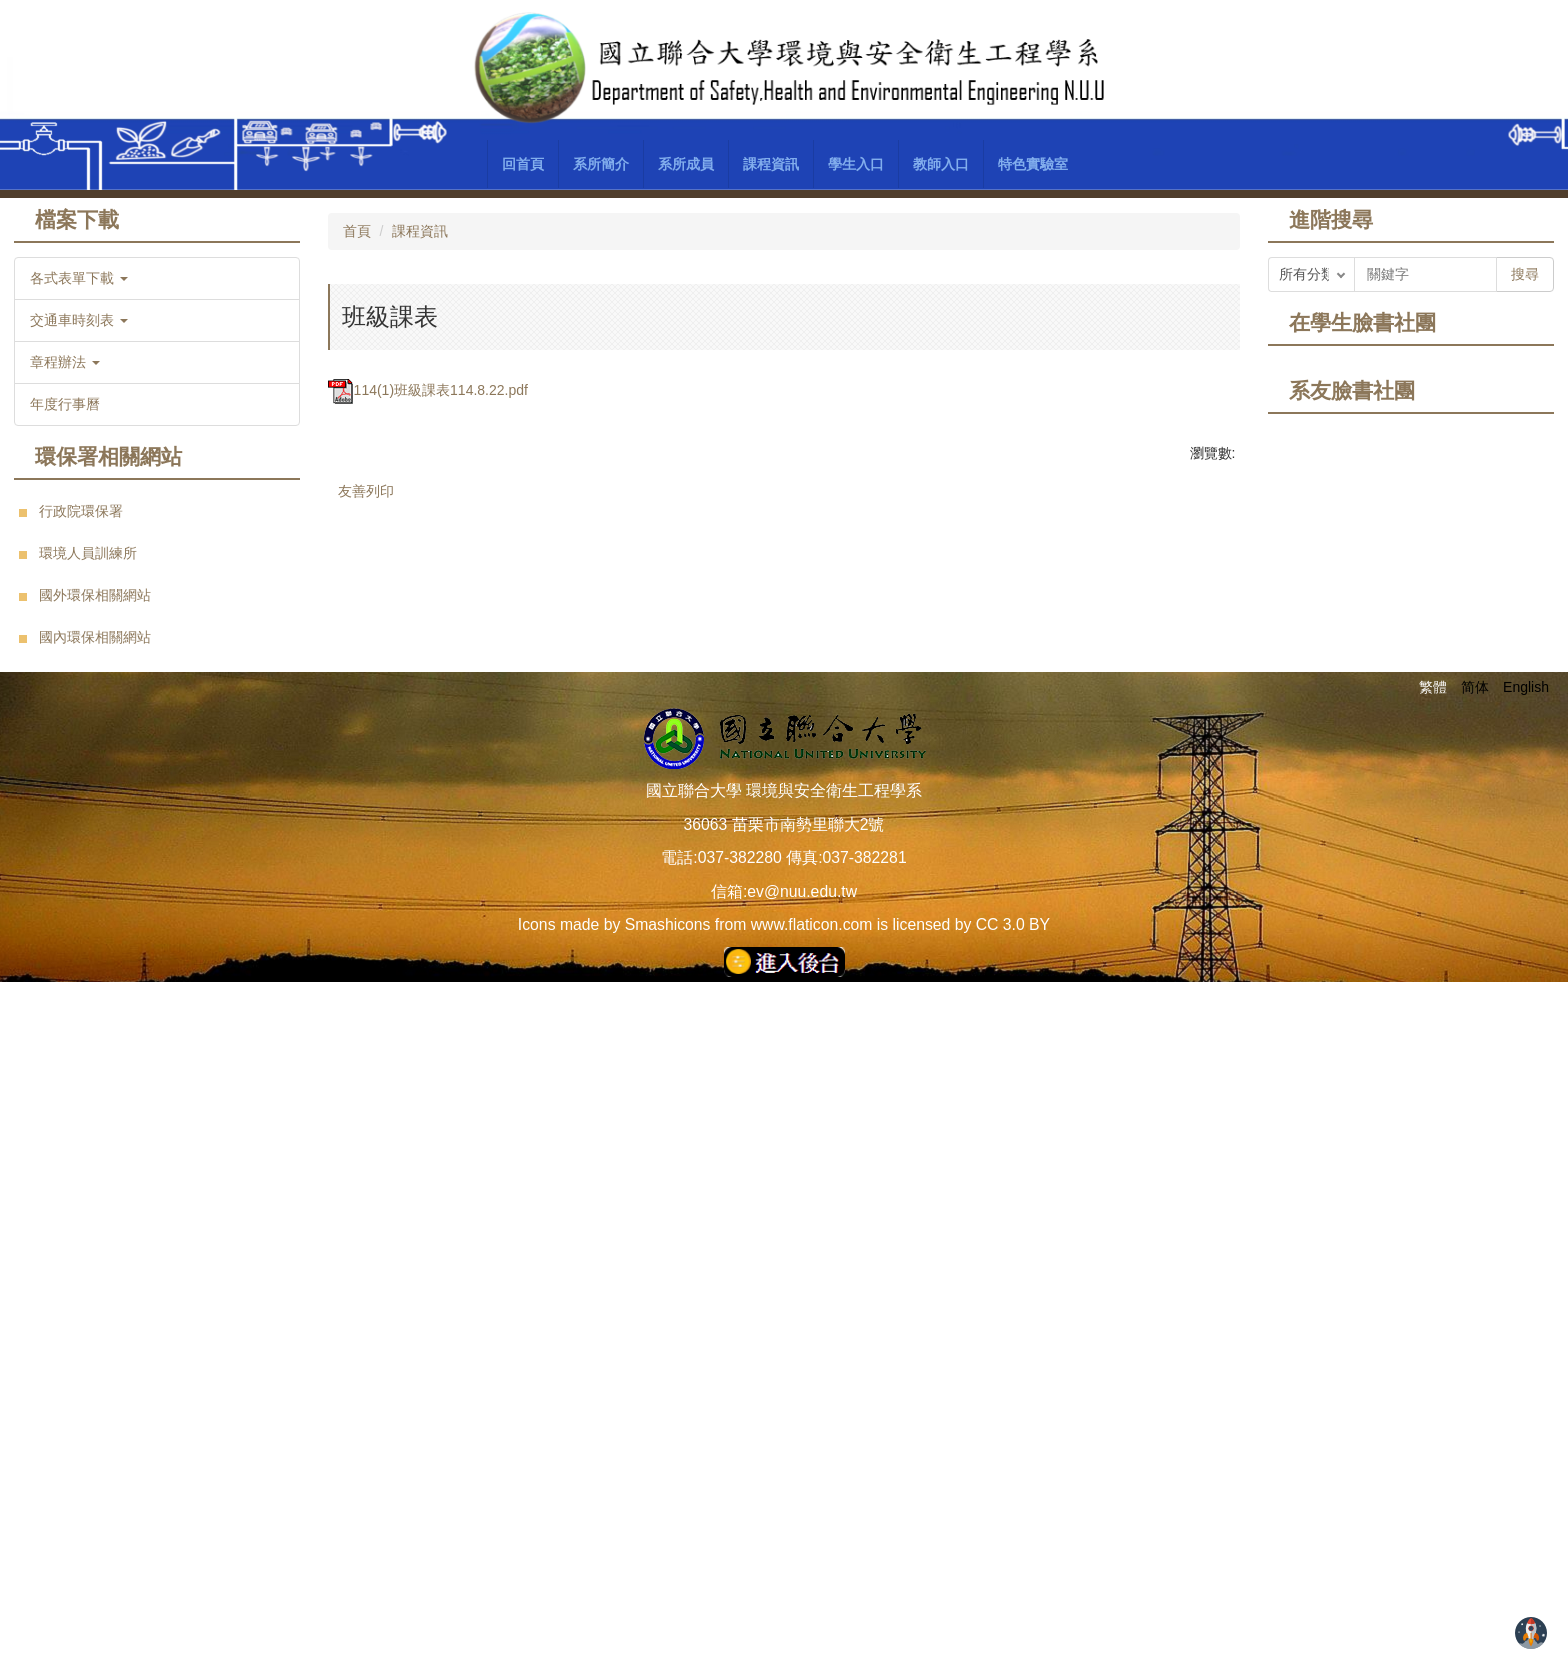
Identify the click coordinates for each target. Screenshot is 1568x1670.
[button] (353, 731)
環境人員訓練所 (88, 553)
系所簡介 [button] (601, 164)
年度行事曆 (65, 404)
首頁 (357, 231)
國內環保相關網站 (95, 637)
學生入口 (856, 164)
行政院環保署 (81, 511)
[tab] (712, 1089)
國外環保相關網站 (95, 595)
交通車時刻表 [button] (79, 320)
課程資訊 (420, 231)
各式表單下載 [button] (79, 278)
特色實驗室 (1033, 164)
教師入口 (941, 164)
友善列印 (366, 1236)
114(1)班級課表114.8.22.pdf (428, 1135)
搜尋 (1525, 274)
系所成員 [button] (686, 164)
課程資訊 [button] (771, 164)
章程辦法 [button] (65, 362)
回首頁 (523, 164)
